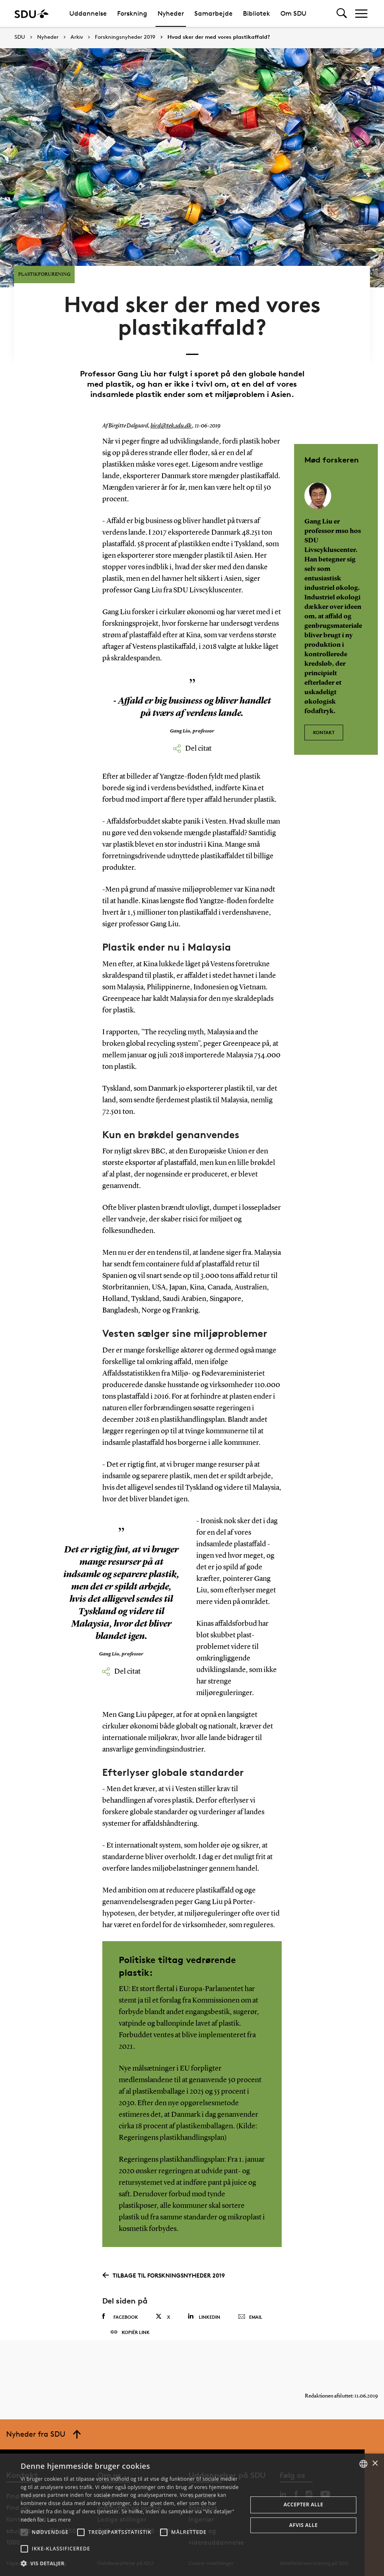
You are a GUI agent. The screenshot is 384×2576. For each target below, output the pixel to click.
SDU (19, 37)
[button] (24, 2532)
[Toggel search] (342, 13)
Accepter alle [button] (303, 2504)
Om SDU (293, 13)
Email (250, 2300)
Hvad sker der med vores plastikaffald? (218, 37)
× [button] (375, 2464)
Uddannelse (88, 13)
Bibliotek (256, 13)
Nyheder (171, 13)
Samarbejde (213, 13)
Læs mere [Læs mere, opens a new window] (59, 2519)
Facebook (120, 2299)
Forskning (132, 13)
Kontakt (324, 711)
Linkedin (204, 2299)
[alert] (192, 2515)
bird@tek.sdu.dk (170, 408)
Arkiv (77, 37)
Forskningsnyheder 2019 (125, 37)
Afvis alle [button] (303, 2525)
